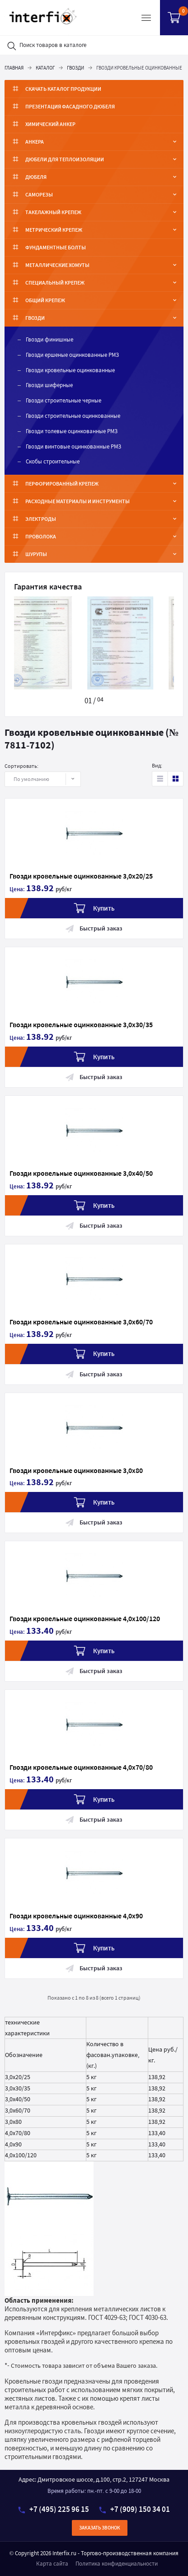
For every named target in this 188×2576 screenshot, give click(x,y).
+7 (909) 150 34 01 (134, 2509)
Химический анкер (50, 124)
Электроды (40, 518)
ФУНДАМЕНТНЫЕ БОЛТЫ (55, 247)
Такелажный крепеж (53, 212)
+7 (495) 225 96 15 (53, 2509)
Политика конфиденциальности (116, 2564)
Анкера (34, 141)
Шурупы (36, 554)
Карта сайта (52, 2564)
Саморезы (39, 194)
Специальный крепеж (55, 282)
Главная (14, 68)
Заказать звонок (99, 2528)
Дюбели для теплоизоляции (64, 159)
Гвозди (75, 68)
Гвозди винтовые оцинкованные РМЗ (73, 446)
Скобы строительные (53, 461)
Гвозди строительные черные (63, 400)
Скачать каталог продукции (63, 88)
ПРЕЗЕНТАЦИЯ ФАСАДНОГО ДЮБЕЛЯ (70, 106)
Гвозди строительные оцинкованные (73, 416)
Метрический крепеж (53, 229)
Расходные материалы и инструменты (77, 501)
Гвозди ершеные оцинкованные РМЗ (72, 355)
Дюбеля (36, 176)
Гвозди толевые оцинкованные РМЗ (72, 431)
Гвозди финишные (49, 339)
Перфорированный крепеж (62, 483)
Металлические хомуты (57, 265)
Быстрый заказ (94, 928)
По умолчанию (37, 779)
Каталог (45, 68)
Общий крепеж (45, 300)
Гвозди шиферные (49, 385)
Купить (94, 908)
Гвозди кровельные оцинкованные (70, 370)
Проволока (40, 536)
